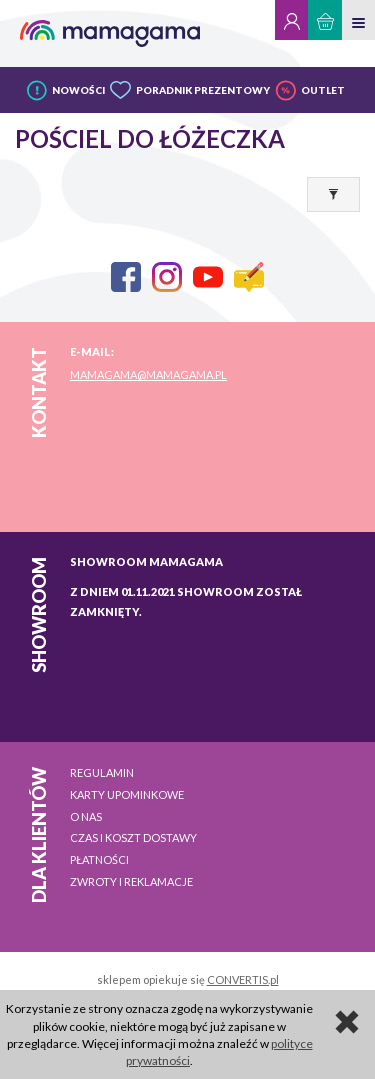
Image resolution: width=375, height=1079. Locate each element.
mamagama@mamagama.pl (148, 374)
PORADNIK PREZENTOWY (203, 90)
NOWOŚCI (78, 90)
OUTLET (323, 90)
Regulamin (102, 772)
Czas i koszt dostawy (133, 837)
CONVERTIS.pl (243, 979)
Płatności (99, 859)
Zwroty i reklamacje (131, 881)
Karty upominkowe (127, 794)
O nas (86, 816)
